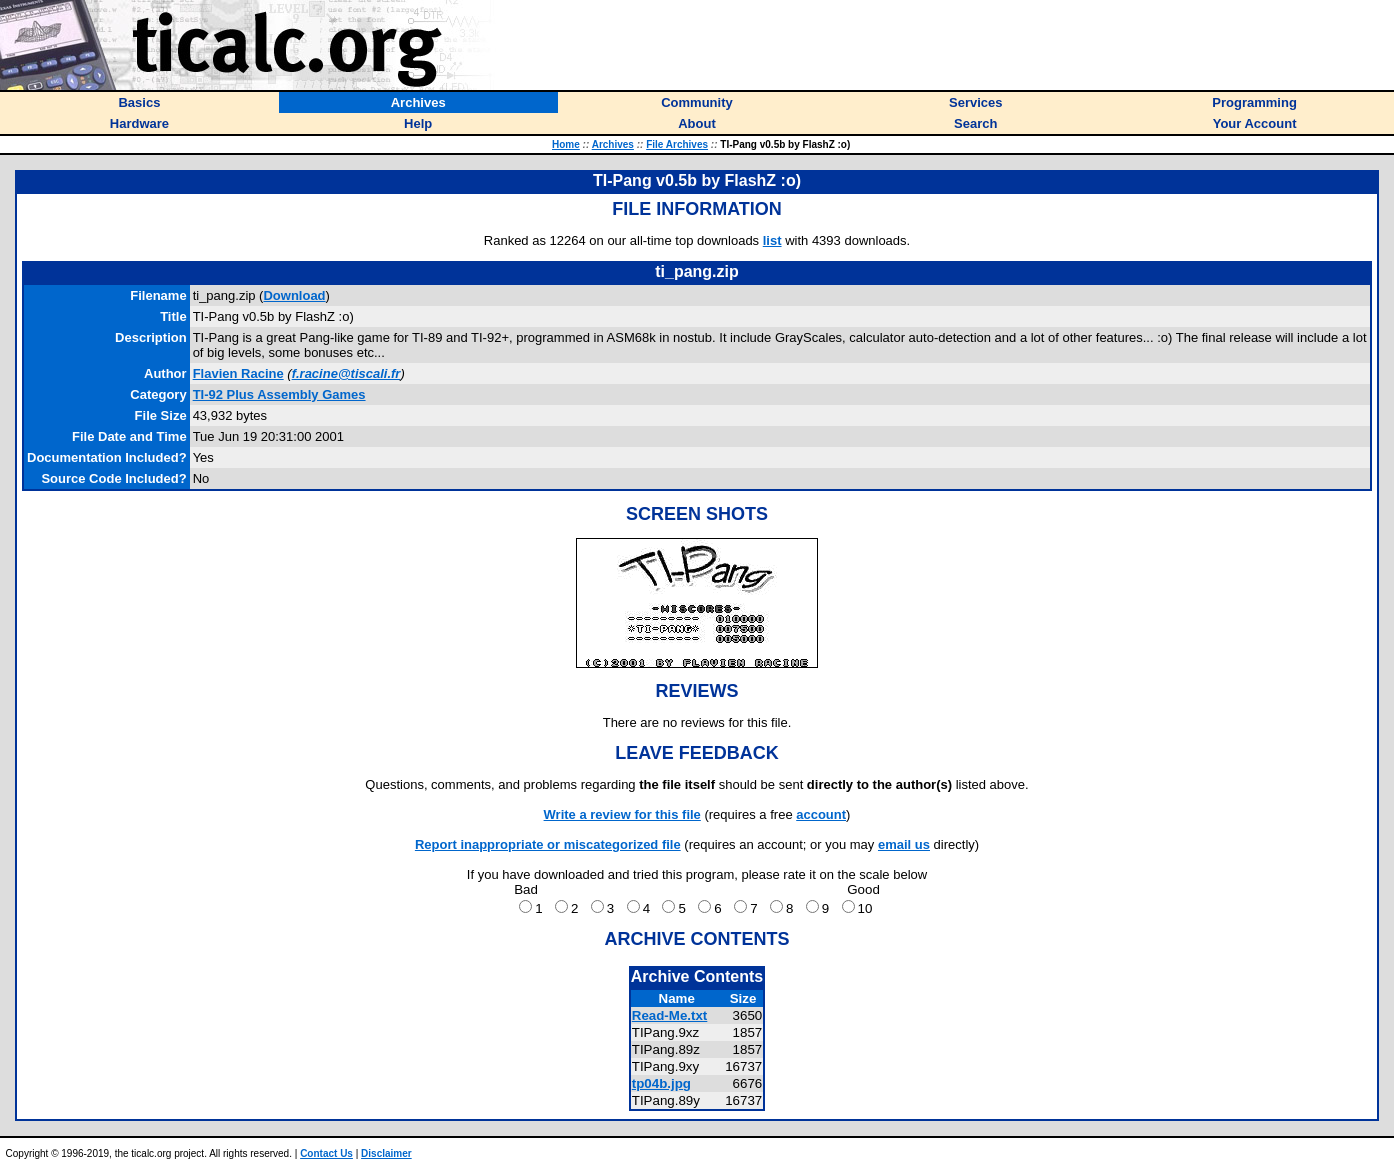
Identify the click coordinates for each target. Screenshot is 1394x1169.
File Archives (677, 144)
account (821, 814)
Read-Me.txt (670, 1015)
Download (294, 295)
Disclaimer (386, 1153)
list (772, 240)
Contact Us (326, 1153)
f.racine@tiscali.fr (346, 373)
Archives (613, 144)
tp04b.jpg (661, 1083)
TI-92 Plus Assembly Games (279, 394)
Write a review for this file (622, 814)
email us (904, 844)
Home (566, 144)
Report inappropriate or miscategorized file (548, 844)
